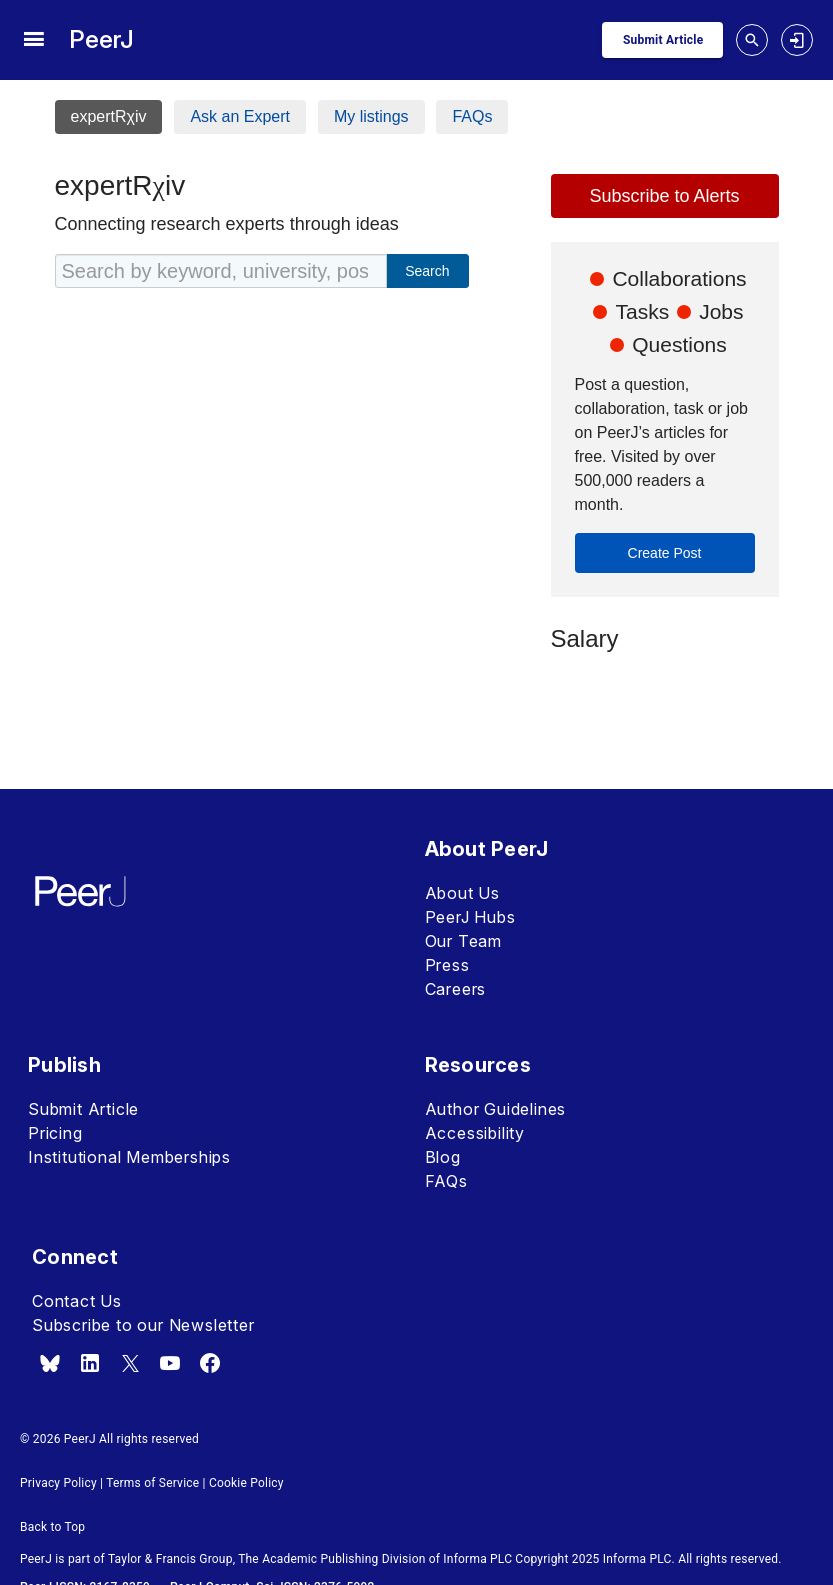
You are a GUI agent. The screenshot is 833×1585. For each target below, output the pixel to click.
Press (447, 965)
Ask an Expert (240, 116)
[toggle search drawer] (752, 40)
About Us (462, 893)
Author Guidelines (496, 1109)
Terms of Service (152, 1483)
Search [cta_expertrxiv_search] (427, 271)
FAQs (472, 116)
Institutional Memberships (129, 1157)
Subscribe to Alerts (664, 196)
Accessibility (475, 1133)
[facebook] (210, 1363)
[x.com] (130, 1363)
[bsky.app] (50, 1363)
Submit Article (83, 1109)
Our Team (463, 941)
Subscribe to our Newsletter (143, 1325)
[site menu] (33, 40)
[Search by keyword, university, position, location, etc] (221, 271)
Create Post (665, 553)
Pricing (55, 1133)
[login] (797, 40)
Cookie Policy (246, 1483)
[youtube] (170, 1363)
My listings (371, 116)
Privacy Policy (58, 1483)
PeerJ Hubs (470, 917)
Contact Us (77, 1301)
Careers (456, 989)
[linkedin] (90, 1363)
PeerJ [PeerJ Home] (101, 39)
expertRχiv (109, 116)
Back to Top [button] (52, 1527)
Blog (443, 1157)
